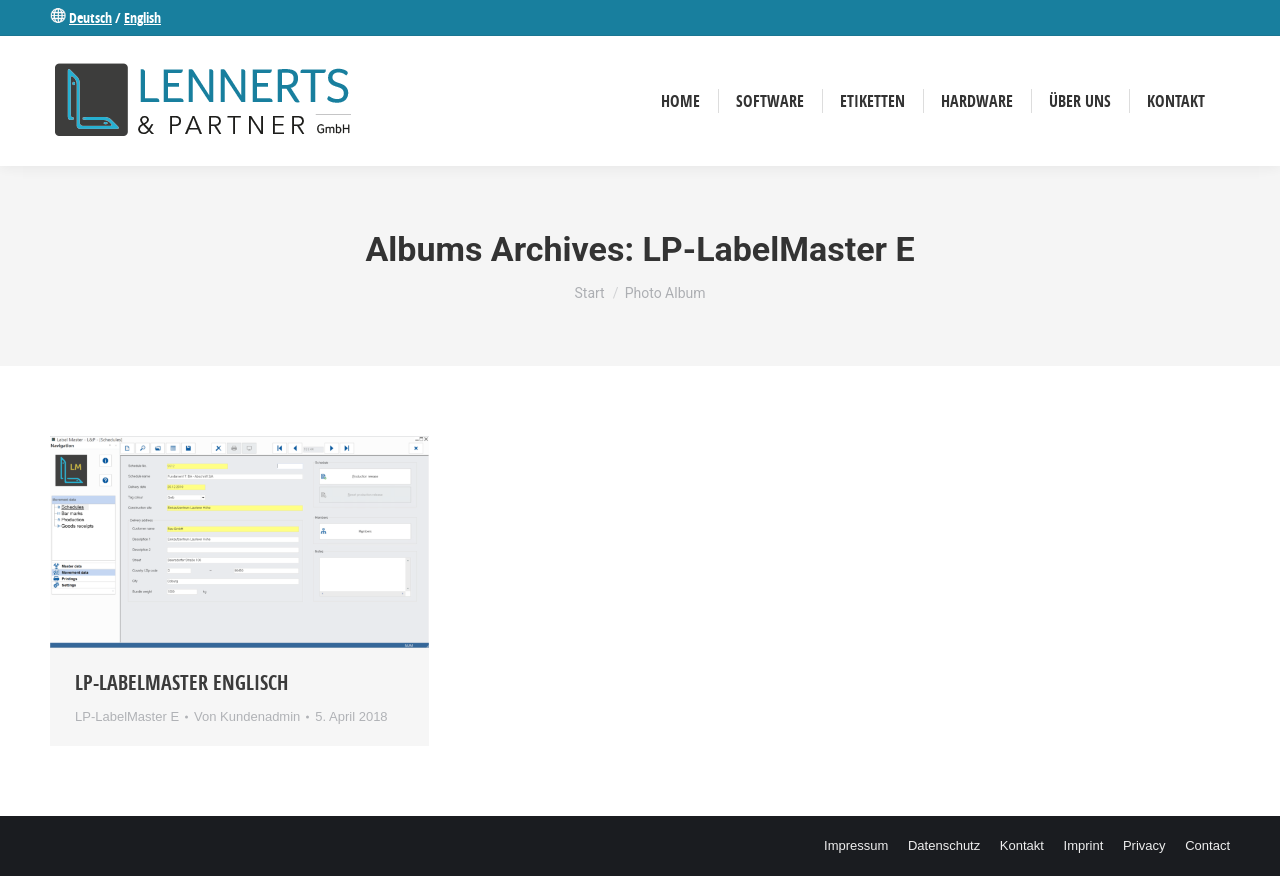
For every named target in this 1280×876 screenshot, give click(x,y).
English (142, 17)
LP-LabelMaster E (127, 716)
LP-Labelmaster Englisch (181, 682)
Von (247, 716)
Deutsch (90, 17)
